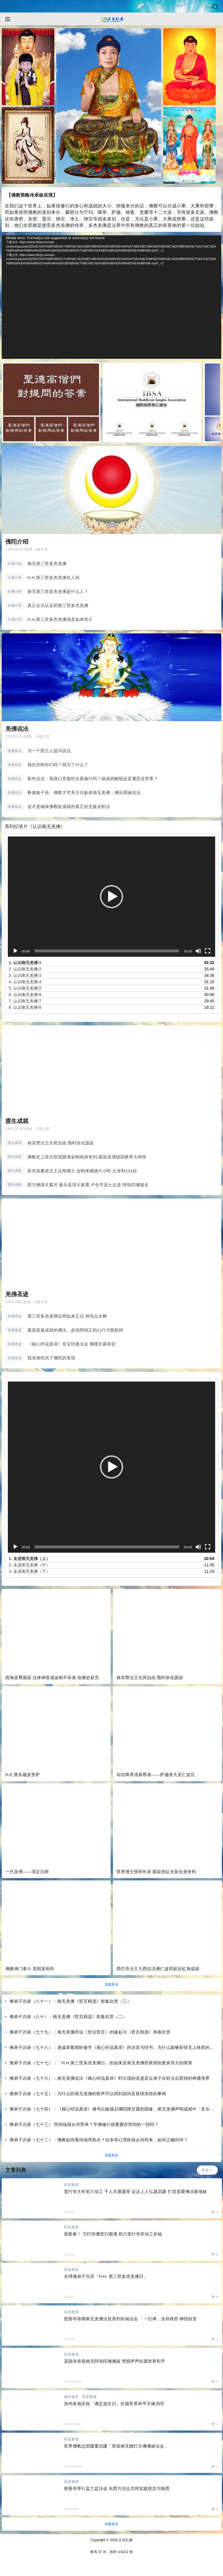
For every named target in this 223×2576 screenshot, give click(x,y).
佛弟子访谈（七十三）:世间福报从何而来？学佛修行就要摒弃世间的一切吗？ (84, 2124)
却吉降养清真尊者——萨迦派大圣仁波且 (155, 1774)
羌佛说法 (16, 728)
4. (25, 981)
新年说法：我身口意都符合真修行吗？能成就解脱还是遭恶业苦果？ (92, 778)
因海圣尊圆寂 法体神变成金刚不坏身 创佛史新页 (52, 1677)
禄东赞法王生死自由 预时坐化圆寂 (60, 1142)
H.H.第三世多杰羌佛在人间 (53, 577)
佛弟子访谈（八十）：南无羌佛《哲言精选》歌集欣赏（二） (68, 2016)
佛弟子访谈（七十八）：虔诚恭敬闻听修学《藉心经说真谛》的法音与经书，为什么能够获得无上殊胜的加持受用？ (111, 2047)
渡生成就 (16, 1121)
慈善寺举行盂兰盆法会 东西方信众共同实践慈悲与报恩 (117, 2488)
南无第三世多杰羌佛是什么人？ (57, 591)
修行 (65, 205)
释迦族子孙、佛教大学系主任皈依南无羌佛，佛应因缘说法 (84, 792)
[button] (111, 896)
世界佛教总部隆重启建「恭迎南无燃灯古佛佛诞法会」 (116, 2446)
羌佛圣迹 (16, 1294)
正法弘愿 (125, 2540)
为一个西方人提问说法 (49, 750)
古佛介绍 (14, 564)
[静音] (198, 951)
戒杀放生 (71, 2397)
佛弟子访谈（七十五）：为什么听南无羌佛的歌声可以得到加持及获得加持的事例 (87, 2093)
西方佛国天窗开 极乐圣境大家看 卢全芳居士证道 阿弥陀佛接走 (88, 1184)
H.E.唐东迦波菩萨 (22, 1774)
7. (25, 1001)
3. (25, 975)
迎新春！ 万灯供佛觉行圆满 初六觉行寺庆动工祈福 (113, 2233)
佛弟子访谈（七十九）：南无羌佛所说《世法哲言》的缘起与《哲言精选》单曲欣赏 (89, 2031)
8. (25, 1007)
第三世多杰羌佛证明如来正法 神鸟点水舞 (67, 1316)
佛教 (153, 205)
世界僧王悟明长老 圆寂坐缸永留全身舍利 (156, 1871)
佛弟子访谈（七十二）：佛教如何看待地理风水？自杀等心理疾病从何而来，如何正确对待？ (98, 2139)
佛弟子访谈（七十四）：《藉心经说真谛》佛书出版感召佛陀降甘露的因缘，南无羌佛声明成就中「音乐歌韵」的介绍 (111, 2109)
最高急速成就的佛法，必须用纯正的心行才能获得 (75, 1330)
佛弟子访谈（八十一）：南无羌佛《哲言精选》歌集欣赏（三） (70, 2001)
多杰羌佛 (60, 225)
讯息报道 (71, 2185)
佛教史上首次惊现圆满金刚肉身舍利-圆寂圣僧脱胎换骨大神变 (86, 1156)
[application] (111, 297)
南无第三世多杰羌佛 (46, 563)
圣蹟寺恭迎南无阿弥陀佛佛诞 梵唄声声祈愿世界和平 (114, 2361)
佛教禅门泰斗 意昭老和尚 (29, 1968)
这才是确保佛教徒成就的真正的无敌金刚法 (68, 806)
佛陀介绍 (16, 541)
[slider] (107, 951)
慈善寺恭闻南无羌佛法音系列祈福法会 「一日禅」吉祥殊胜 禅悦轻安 (130, 2318)
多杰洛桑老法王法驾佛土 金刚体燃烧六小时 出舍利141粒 (82, 1170)
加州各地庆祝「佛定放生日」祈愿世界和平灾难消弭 (114, 2403)
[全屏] (208, 951)
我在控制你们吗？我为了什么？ (57, 764)
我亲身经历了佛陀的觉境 (51, 1357)
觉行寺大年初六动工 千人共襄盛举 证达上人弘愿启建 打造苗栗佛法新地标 (135, 2191)
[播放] (15, 951)
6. (25, 994)
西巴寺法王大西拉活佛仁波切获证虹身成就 (157, 1968)
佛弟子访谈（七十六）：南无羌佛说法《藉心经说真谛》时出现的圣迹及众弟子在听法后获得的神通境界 (109, 2078)
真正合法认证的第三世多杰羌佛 (57, 605)
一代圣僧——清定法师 (27, 1871)
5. (25, 988)
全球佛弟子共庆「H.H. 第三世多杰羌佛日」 (106, 2276)
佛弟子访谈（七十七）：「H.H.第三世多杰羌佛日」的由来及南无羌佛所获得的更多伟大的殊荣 (100, 2062)
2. (25, 969)
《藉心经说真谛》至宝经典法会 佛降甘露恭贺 (71, 1343)
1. (25, 962)
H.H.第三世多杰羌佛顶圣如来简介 (60, 619)
